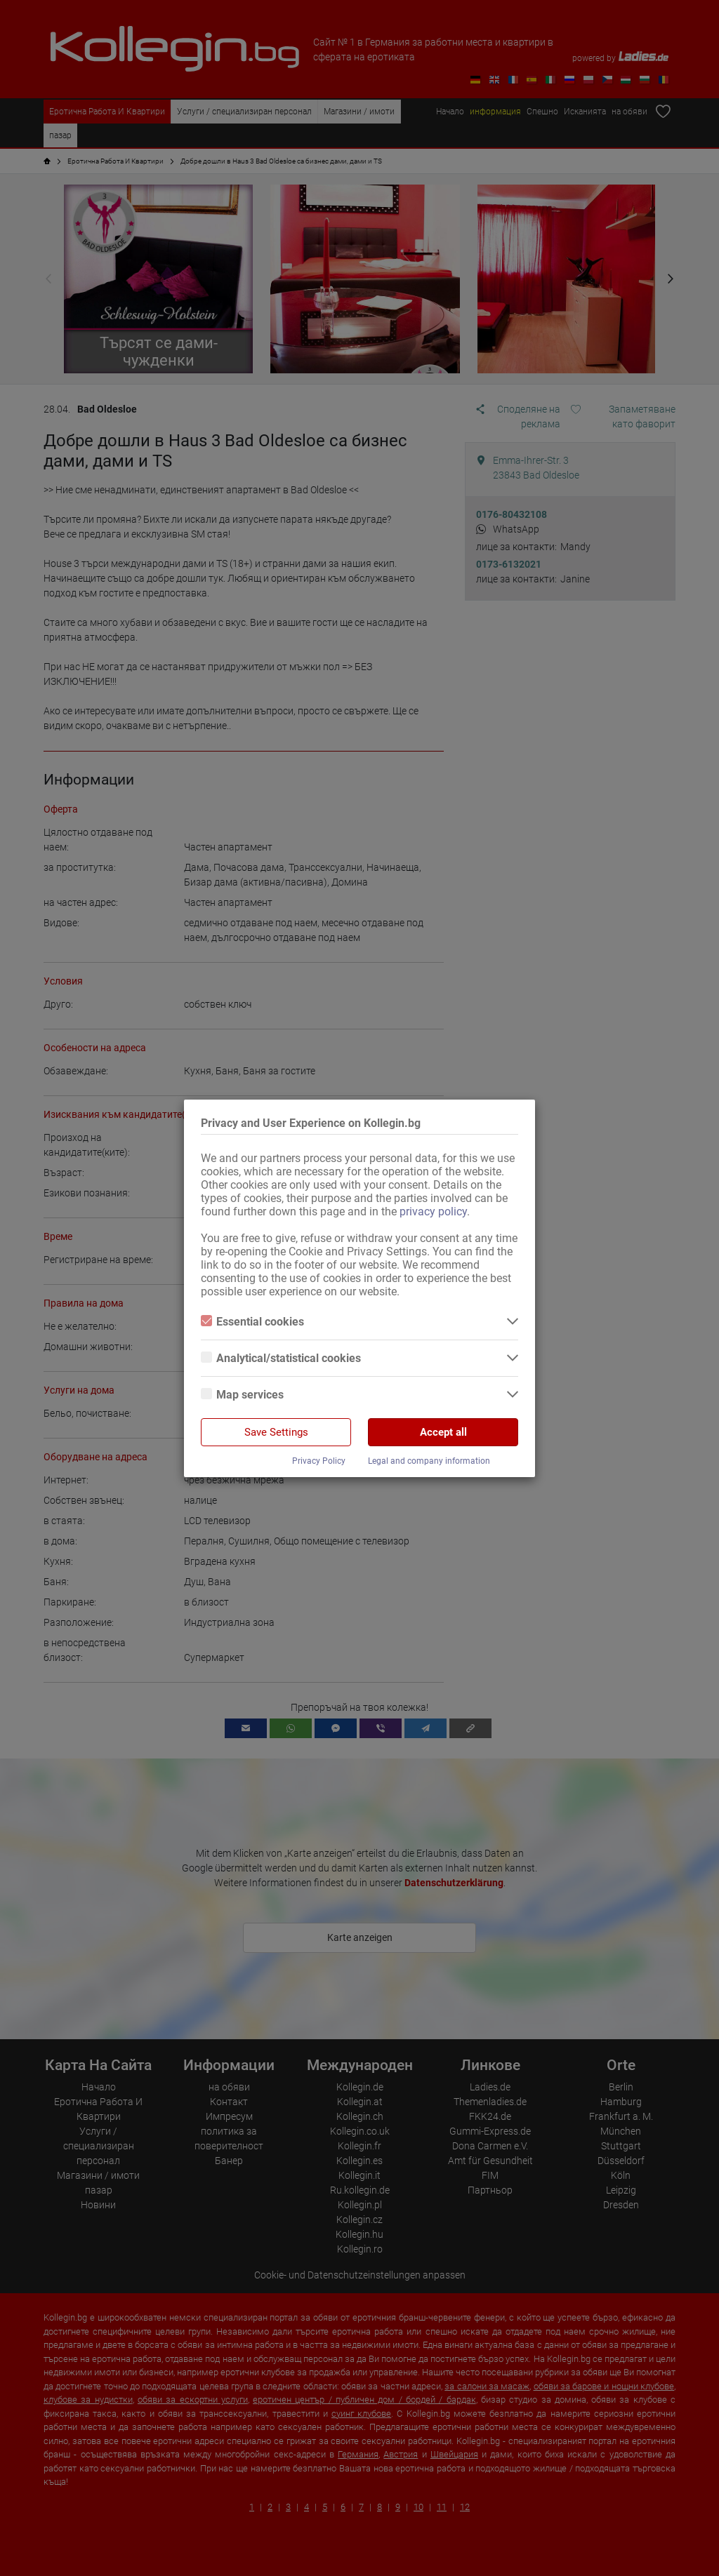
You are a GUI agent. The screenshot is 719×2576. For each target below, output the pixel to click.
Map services (242, 1394)
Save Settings (276, 1432)
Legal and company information (429, 1461)
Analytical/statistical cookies (281, 1358)
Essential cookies (252, 1321)
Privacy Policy (318, 1461)
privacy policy (433, 1211)
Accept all (443, 1432)
